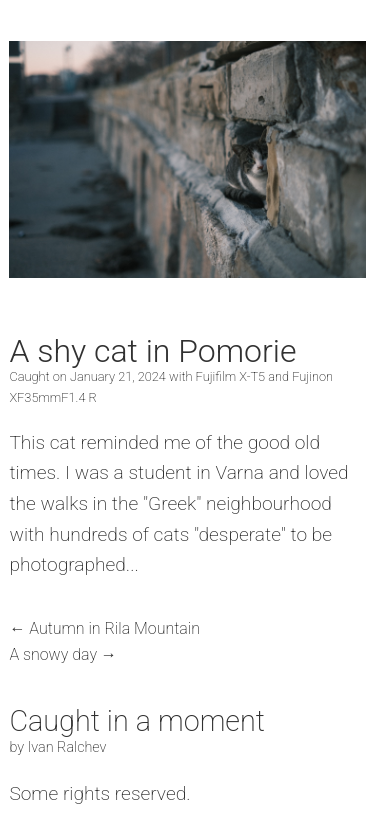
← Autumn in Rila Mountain (104, 628)
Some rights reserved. (99, 793)
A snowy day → (63, 654)
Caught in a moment (137, 721)
